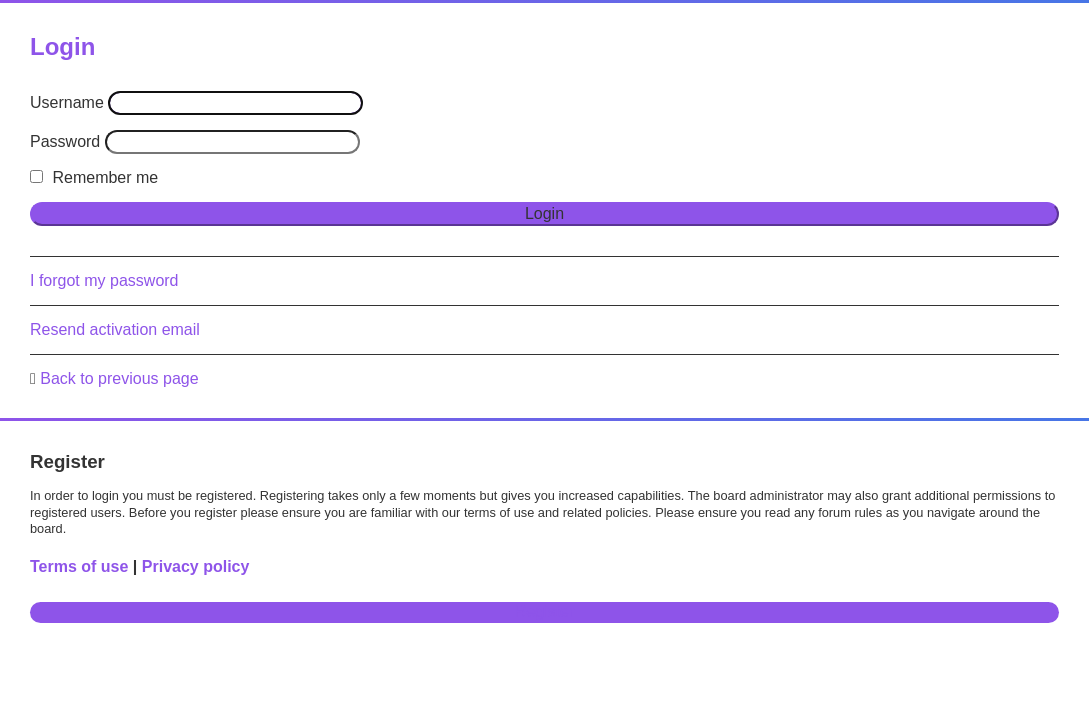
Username (67, 102)
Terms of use (79, 566)
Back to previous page (119, 378)
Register (545, 611)
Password (65, 141)
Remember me (94, 177)
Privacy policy (196, 566)
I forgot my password (104, 280)
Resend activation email (115, 329)
